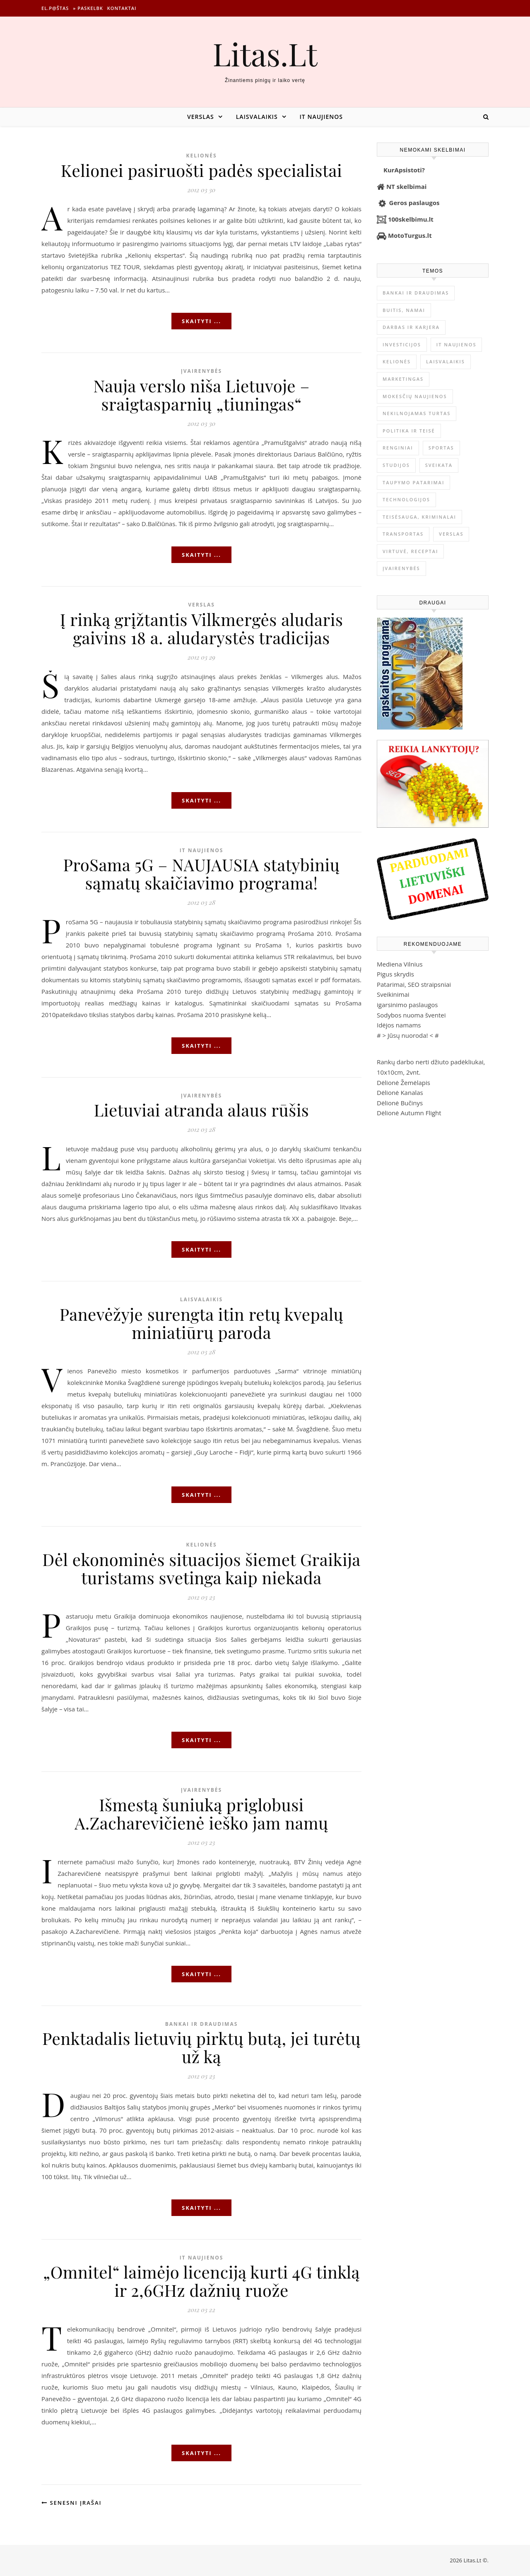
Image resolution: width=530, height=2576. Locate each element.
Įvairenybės (201, 371)
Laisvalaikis (257, 117)
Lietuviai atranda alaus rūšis (201, 1110)
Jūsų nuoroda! (408, 1035)
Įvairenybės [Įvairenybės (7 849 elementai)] (401, 568)
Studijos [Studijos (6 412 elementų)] (396, 465)
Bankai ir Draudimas (201, 2023)
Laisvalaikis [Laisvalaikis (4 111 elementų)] (445, 361)
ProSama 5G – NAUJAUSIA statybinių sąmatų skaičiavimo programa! (201, 873)
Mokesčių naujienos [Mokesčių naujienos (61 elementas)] (415, 396)
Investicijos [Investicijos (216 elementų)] (402, 344)
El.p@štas (55, 8)
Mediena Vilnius (400, 964)
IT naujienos (321, 117)
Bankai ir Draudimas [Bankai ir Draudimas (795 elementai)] (416, 293)
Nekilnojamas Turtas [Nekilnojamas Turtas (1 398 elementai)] (416, 413)
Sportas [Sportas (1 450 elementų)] (441, 448)
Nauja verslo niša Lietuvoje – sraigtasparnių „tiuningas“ (201, 395)
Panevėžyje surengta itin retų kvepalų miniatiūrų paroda (202, 1323)
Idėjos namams (399, 1025)
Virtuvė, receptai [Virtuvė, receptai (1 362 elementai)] (410, 551)
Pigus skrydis (395, 974)
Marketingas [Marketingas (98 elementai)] (403, 379)
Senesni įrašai (71, 2502)
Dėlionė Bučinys (400, 1103)
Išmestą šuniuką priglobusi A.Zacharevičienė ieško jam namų (201, 1813)
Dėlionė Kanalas (400, 1092)
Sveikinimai (393, 994)
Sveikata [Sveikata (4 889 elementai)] (439, 465)
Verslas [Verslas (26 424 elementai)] (451, 534)
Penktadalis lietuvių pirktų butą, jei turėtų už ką (201, 2047)
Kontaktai (122, 8)
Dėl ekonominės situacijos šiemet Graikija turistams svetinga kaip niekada (201, 1568)
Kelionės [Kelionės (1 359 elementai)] (397, 361)
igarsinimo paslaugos (407, 1004)
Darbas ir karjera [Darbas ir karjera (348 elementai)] (411, 327)
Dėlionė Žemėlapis (403, 1082)
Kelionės (201, 155)
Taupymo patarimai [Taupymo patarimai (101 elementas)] (413, 482)
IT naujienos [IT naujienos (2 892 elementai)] (456, 344)
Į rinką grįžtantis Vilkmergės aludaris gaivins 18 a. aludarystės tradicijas (201, 628)
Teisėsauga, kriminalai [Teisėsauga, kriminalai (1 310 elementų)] (419, 517)
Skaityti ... (201, 321)
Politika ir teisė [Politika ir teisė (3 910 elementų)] (409, 431)
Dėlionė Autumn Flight (409, 1113)
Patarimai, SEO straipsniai (414, 984)
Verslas (200, 117)
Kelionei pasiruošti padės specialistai (201, 170)
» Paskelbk (88, 8)
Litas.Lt (264, 53)
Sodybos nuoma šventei (411, 1015)
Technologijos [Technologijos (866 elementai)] (406, 499)
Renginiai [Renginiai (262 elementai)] (398, 448)
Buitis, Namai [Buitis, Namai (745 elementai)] (404, 310)
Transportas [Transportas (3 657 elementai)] (403, 534)
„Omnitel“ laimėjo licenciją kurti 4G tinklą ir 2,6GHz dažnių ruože (201, 2281)
